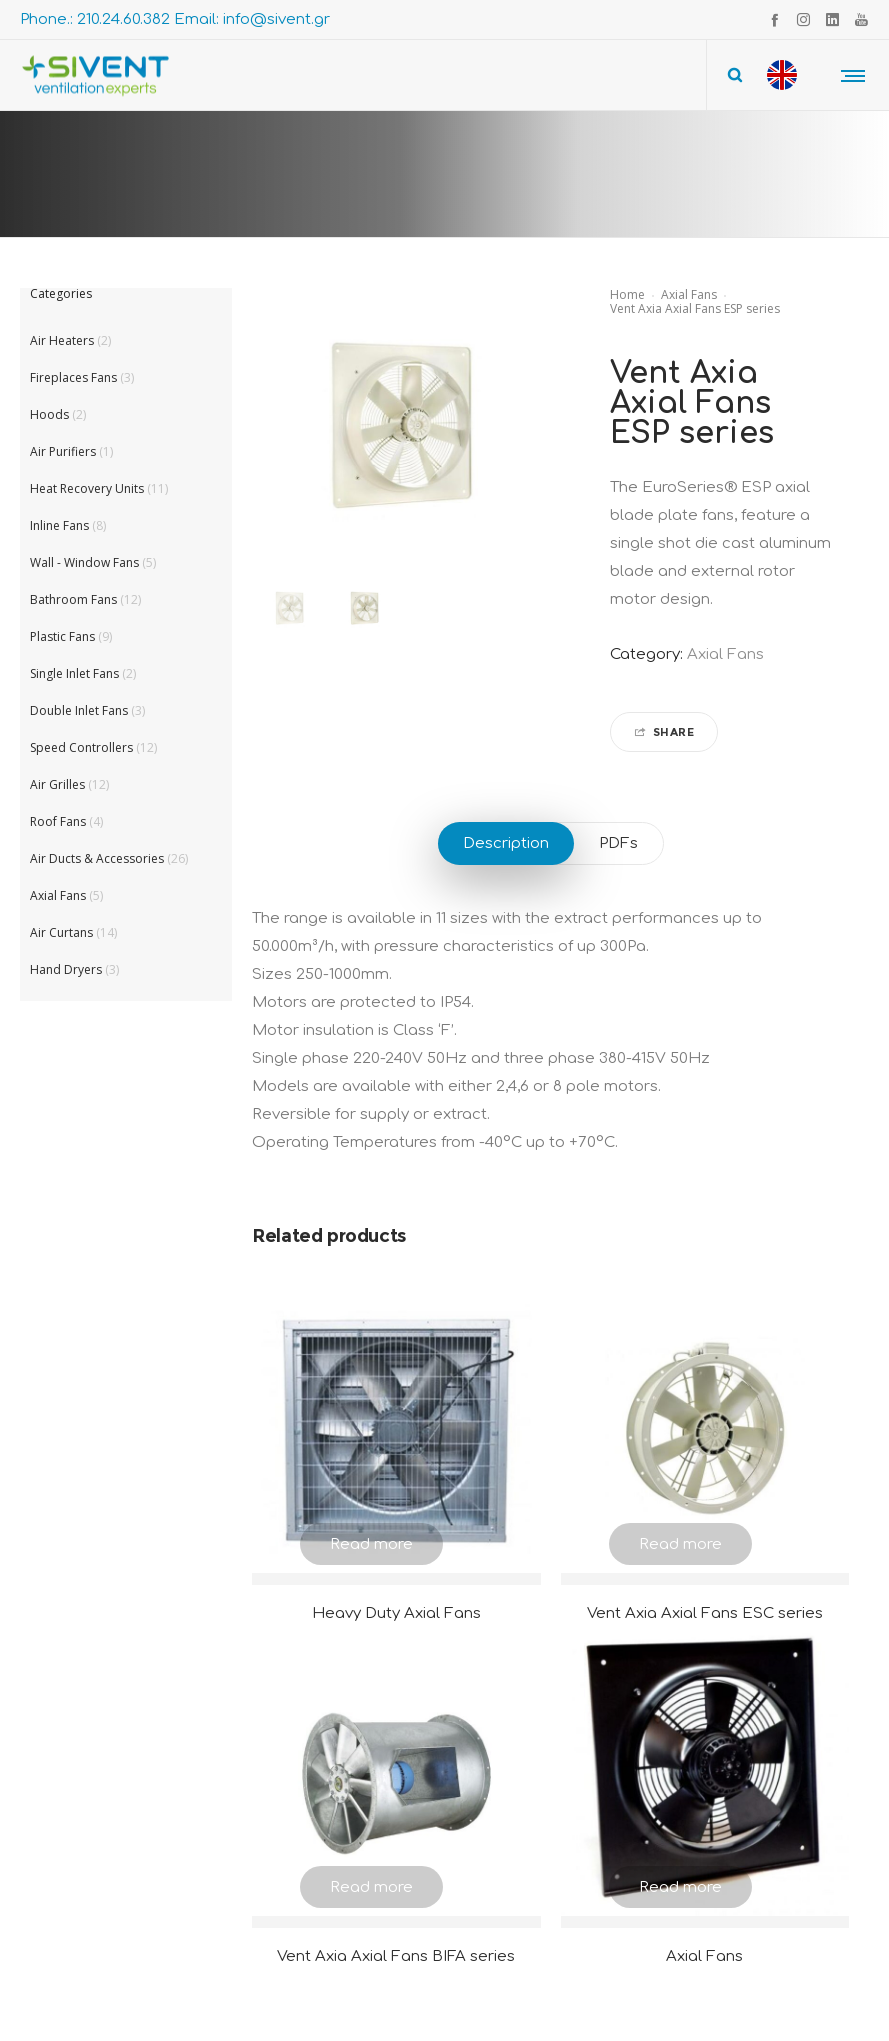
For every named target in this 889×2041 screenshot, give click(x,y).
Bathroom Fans (73, 599)
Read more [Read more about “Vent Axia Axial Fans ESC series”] (680, 1544)
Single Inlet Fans (74, 673)
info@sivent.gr (276, 19)
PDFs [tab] (618, 843)
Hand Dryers (66, 969)
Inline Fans (59, 525)
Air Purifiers (63, 451)
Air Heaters (62, 340)
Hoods (49, 414)
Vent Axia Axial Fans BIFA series (396, 1956)
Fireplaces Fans (73, 377)
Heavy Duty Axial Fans (396, 1613)
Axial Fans (689, 294)
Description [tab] (506, 843)
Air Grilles (57, 784)
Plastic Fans (62, 636)
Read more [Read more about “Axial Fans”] (680, 1887)
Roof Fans (58, 821)
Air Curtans (61, 932)
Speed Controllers (81, 747)
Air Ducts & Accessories (97, 858)
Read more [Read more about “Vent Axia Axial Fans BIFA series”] (371, 1887)
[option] (289, 608)
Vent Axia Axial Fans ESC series (705, 1613)
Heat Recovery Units (87, 488)
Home (627, 294)
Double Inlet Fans (79, 710)
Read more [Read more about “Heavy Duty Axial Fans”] (371, 1544)
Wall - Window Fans (84, 562)
